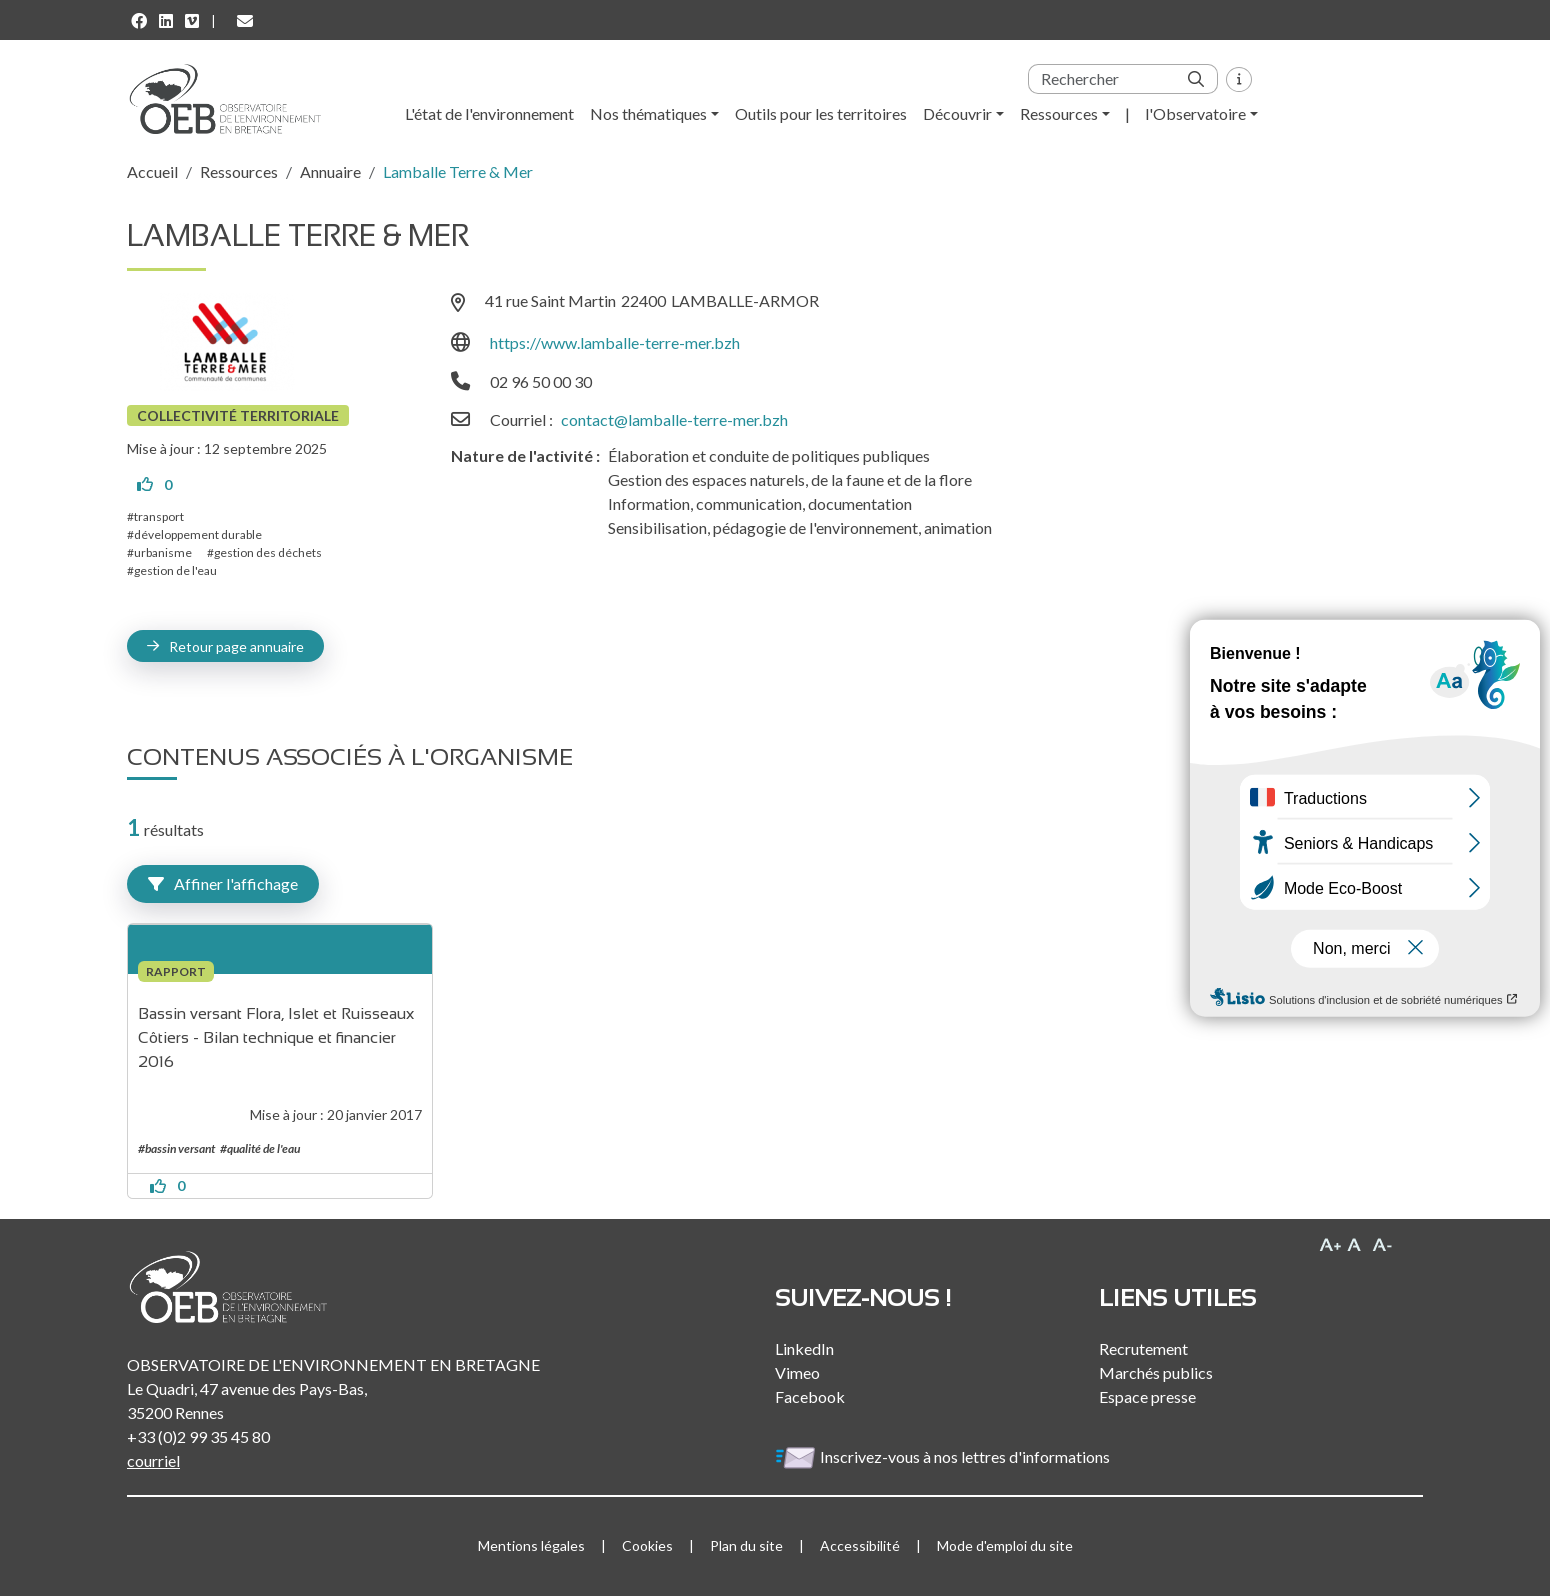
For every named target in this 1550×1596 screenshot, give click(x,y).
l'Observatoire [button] (1195, 113)
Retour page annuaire (236, 646)
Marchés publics (1156, 1372)
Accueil (152, 171)
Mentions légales (531, 1545)
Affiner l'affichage (223, 883)
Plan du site (746, 1545)
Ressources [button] (1059, 113)
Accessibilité (860, 1545)
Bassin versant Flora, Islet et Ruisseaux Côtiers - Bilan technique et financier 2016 (278, 1037)
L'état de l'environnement (489, 113)
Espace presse (1147, 1396)
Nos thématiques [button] (648, 113)
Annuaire (330, 171)
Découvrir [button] (957, 113)
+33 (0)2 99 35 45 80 (198, 1436)
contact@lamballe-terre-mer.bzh (674, 419)
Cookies (647, 1545)
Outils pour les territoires (821, 113)
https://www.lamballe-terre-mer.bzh (615, 342)
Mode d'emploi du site (1005, 1545)
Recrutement (1143, 1348)
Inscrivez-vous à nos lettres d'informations (944, 1456)
